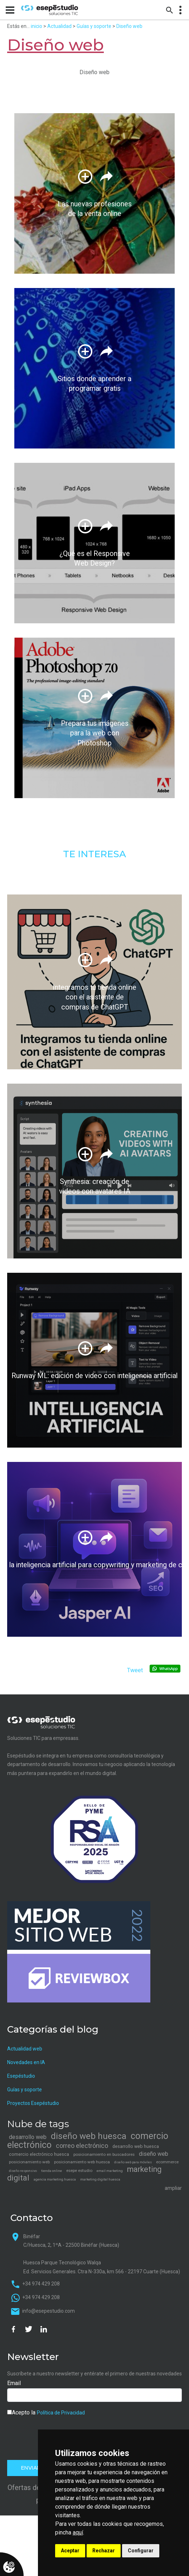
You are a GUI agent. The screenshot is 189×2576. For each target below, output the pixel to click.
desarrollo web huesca (135, 2146)
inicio (36, 26)
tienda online (51, 2171)
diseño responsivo (23, 2171)
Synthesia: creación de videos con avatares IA (95, 1186)
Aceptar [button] (70, 2550)
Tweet (135, 1670)
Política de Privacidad (61, 2413)
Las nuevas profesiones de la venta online (94, 209)
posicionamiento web (29, 2161)
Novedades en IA (26, 2062)
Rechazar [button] (103, 2550)
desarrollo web (28, 2137)
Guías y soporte (94, 26)
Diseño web (129, 26)
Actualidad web (24, 2049)
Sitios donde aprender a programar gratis (94, 384)
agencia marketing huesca (55, 2179)
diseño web (153, 2153)
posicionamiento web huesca (82, 2161)
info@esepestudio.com (48, 2311)
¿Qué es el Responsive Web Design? (94, 559)
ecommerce (167, 2161)
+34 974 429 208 (41, 2284)
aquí (78, 2532)
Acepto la (46, 2412)
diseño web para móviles (133, 2162)
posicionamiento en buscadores (104, 2154)
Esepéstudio (21, 2076)
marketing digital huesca (100, 2179)
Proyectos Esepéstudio (33, 2103)
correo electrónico (82, 2145)
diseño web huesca (88, 2136)
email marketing (110, 2171)
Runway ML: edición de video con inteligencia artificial (94, 1376)
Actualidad (59, 26)
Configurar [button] (141, 2550)
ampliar (173, 2188)
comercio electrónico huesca (39, 2154)
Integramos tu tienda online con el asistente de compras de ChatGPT (94, 997)
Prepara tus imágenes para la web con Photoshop (94, 733)
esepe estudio (79, 2170)
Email (14, 2383)
